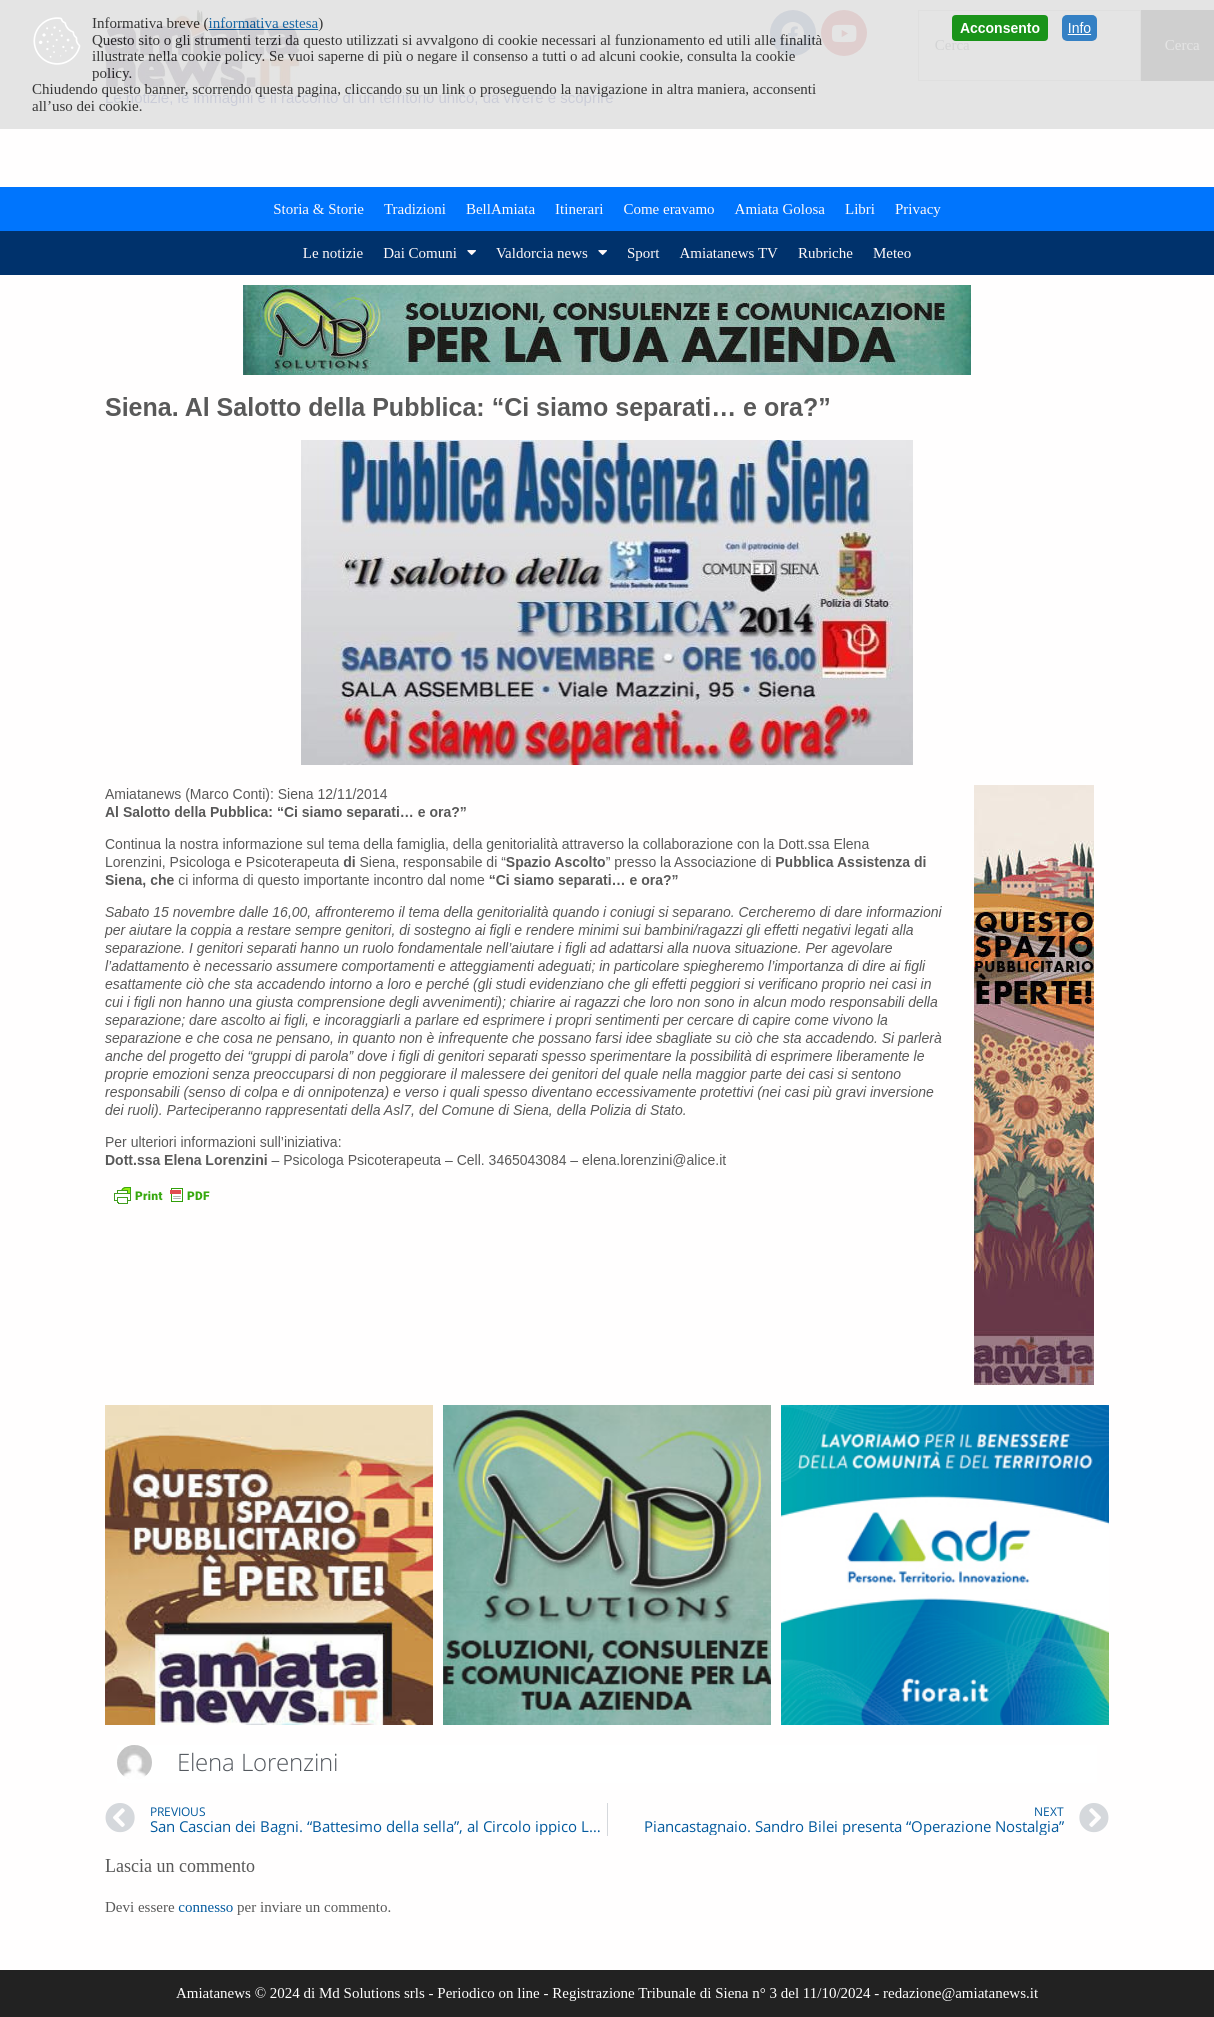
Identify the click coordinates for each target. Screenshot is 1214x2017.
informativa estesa (264, 23)
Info (1079, 28)
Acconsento (1000, 28)
